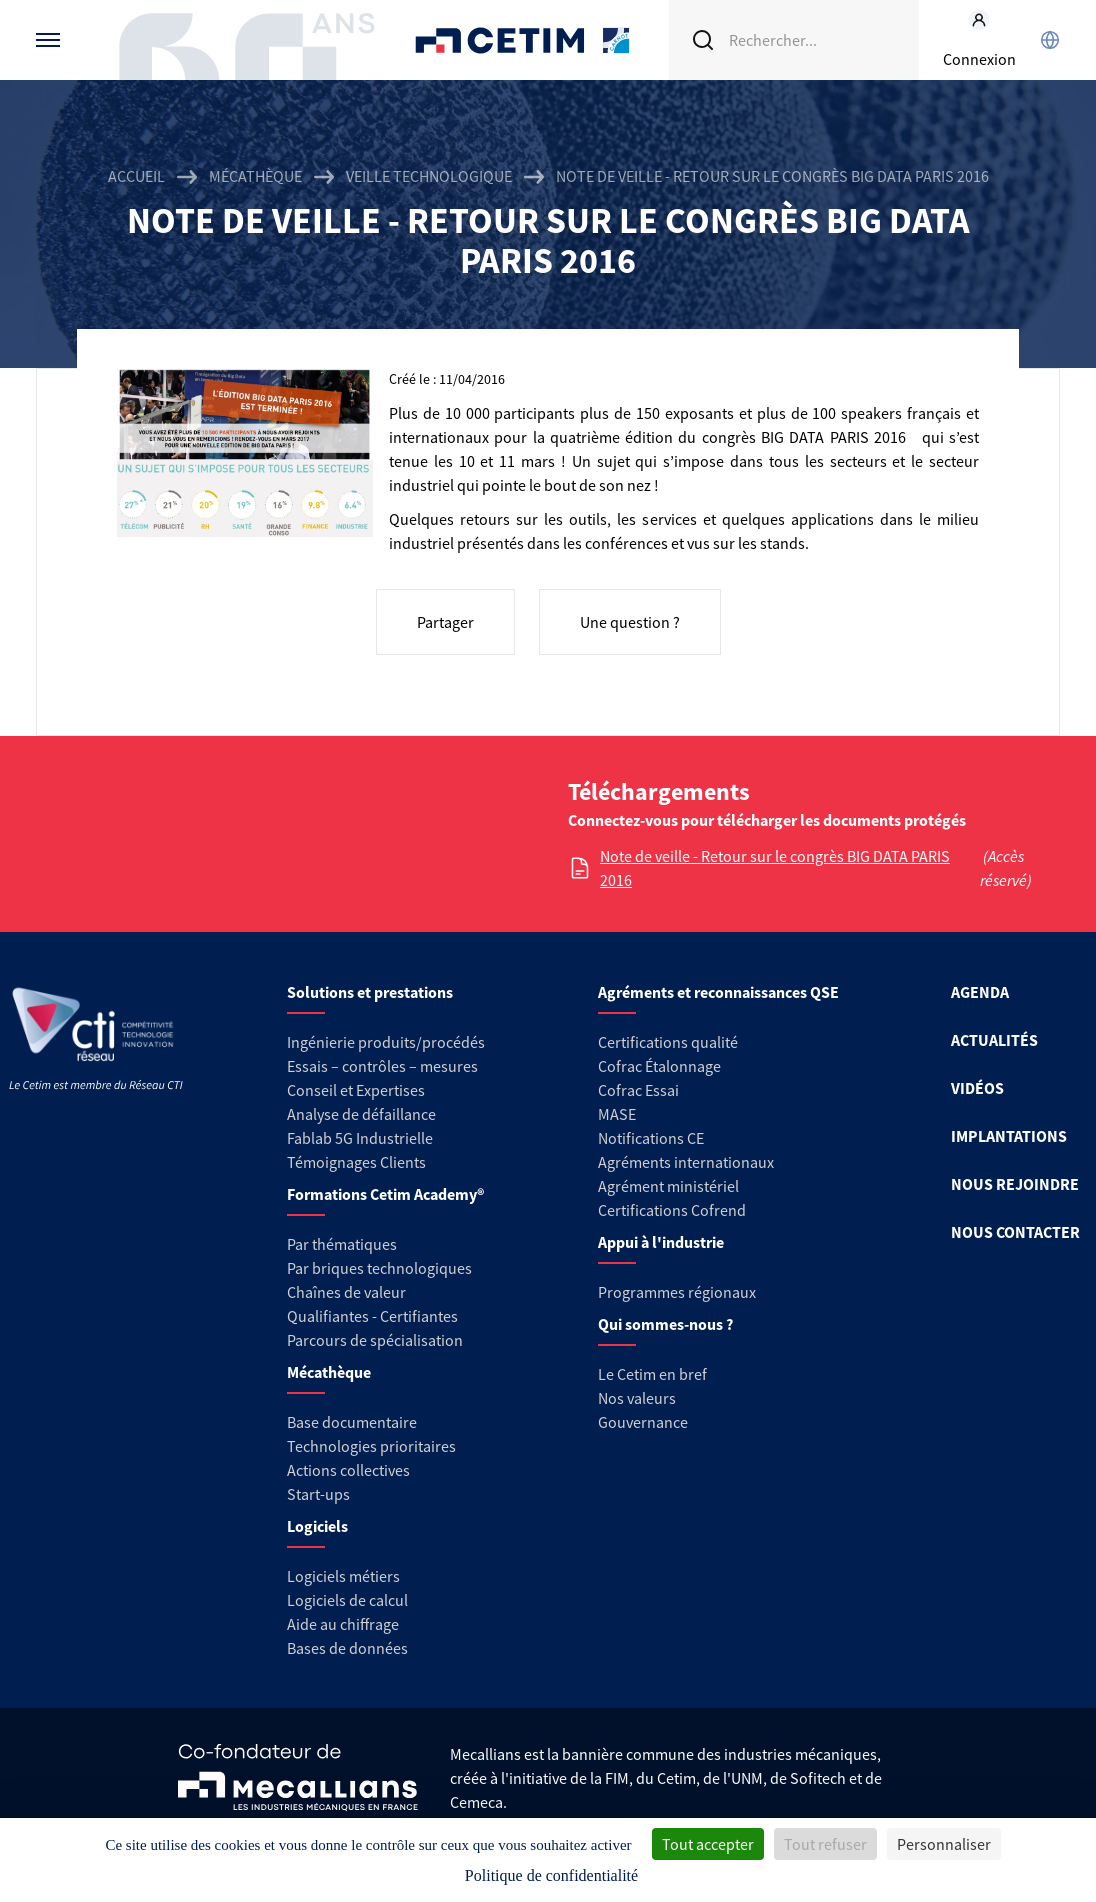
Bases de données (347, 1648)
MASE (617, 1114)
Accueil (136, 176)
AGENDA (980, 992)
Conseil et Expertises (356, 1090)
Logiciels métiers (343, 1576)
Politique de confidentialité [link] (551, 1875)
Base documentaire (352, 1422)
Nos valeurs (637, 1398)
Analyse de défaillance (361, 1114)
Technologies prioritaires (371, 1446)
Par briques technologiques (379, 1268)
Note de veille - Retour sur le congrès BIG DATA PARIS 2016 (775, 868)
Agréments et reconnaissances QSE (718, 992)
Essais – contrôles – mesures (382, 1066)
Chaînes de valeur (346, 1292)
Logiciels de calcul (347, 1600)
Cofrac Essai (638, 1090)
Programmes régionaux (677, 1292)
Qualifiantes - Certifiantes (372, 1316)
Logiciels (317, 1526)
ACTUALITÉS (994, 1040)
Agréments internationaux (686, 1162)
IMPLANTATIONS (1009, 1136)
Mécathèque (255, 176)
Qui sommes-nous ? (665, 1324)
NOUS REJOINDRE (1015, 1184)
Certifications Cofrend (672, 1210)
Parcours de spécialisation (375, 1340)
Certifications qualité (668, 1042)
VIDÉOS (977, 1088)
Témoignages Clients (356, 1162)
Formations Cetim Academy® (385, 1194)
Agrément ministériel (668, 1186)
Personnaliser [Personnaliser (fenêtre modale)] (944, 1844)
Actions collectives (348, 1470)
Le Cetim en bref (652, 1374)
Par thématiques (342, 1244)
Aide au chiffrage (343, 1624)
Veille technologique (429, 176)
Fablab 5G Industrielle (360, 1138)
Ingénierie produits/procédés (386, 1042)
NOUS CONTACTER (1015, 1232)
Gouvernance (643, 1422)
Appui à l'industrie (661, 1242)
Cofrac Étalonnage (659, 1066)
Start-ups (318, 1494)
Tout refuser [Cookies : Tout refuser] (825, 1844)
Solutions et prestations (370, 992)
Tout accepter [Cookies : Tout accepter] (708, 1844)
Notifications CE (651, 1138)
